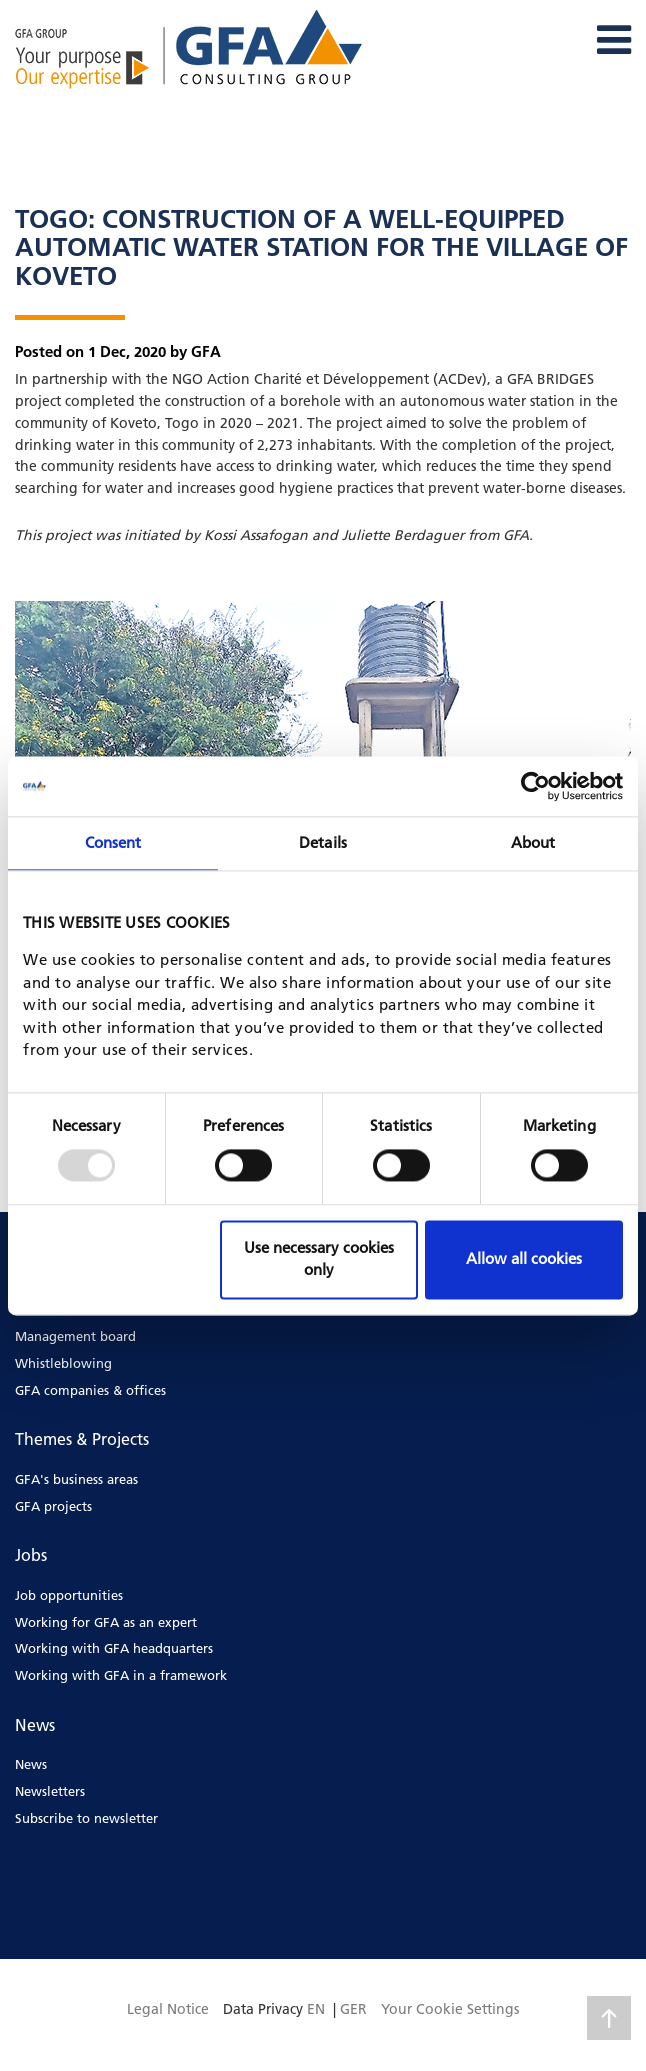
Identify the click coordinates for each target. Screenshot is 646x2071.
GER (353, 2009)
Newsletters (50, 1791)
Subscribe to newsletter (86, 1818)
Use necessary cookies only (319, 1259)
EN (316, 2009)
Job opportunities (69, 1595)
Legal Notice (168, 2009)
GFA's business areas (76, 1479)
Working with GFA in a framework (121, 1675)
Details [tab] (323, 842)
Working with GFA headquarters (114, 1648)
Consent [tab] (113, 842)
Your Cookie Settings (450, 2009)
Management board (75, 1336)
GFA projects (53, 1506)
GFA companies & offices (90, 1390)
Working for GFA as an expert (106, 1622)
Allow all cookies (524, 1258)
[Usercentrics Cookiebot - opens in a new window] (535, 786)
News (31, 1764)
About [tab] (533, 842)
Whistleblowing (63, 1363)
